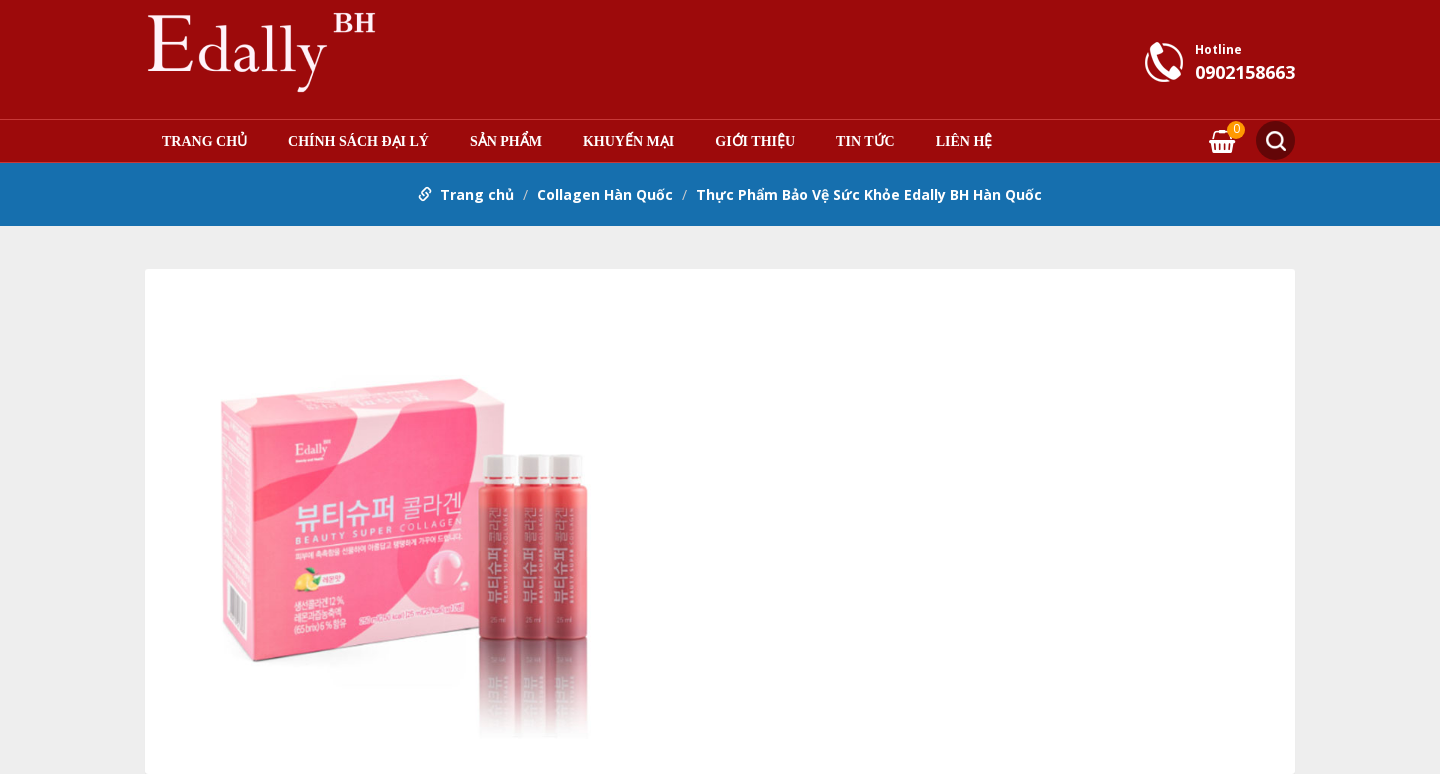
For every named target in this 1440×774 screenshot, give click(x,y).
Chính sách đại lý (358, 142)
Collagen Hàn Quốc (605, 194)
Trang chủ (204, 142)
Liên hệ (964, 142)
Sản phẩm (506, 142)
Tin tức (865, 142)
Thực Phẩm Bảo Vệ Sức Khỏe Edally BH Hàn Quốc (869, 194)
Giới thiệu (755, 142)
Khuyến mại (628, 142)
